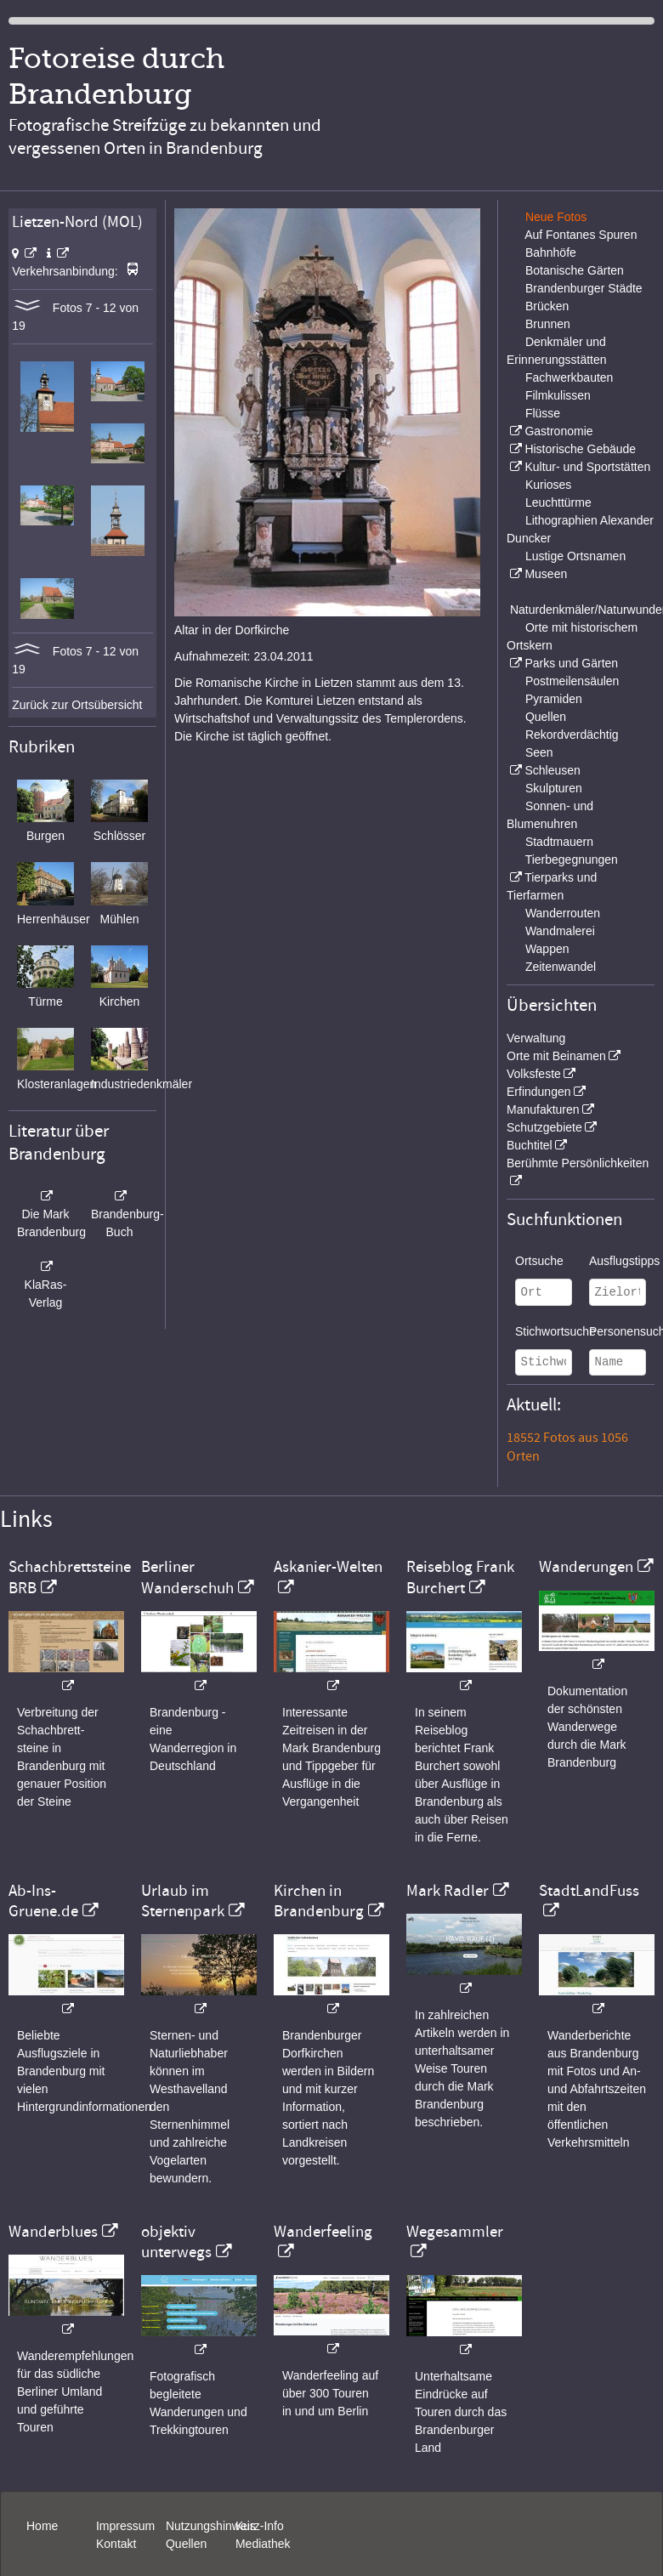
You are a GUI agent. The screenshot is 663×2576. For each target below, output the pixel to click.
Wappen (547, 949)
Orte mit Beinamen (556, 1056)
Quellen (545, 716)
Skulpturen (553, 788)
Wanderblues (53, 2231)
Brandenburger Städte (584, 288)
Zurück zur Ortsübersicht (77, 705)
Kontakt (116, 2543)
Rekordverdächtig (572, 734)
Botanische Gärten (574, 270)
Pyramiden (553, 699)
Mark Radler (447, 1891)
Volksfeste (534, 1074)
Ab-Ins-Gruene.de (43, 1901)
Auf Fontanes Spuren (580, 234)
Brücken (547, 306)
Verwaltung (536, 1038)
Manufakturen (543, 1109)
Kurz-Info (259, 2526)
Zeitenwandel (560, 966)
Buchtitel (529, 1145)
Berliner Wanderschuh (187, 1577)
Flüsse (542, 413)
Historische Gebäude (580, 449)
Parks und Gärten (571, 663)
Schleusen (552, 770)
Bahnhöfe (550, 252)
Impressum (125, 2526)
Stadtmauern (559, 841)
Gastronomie (558, 431)
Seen (539, 752)
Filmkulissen (558, 395)
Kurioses (548, 484)
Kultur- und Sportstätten (587, 467)
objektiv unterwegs (176, 2241)
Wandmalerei (560, 931)
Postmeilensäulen (572, 681)
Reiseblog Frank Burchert (460, 1577)
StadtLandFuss (589, 1891)
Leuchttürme (558, 502)
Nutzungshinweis (211, 2526)
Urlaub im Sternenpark (182, 1901)
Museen (545, 574)
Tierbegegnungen (571, 859)
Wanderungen (586, 1567)
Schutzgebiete (544, 1127)
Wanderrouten (562, 913)
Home (42, 2526)
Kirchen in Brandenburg (319, 1901)
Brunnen (547, 324)
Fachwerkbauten (569, 377)
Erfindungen (539, 1091)
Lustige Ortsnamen (575, 556)
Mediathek (263, 2543)
